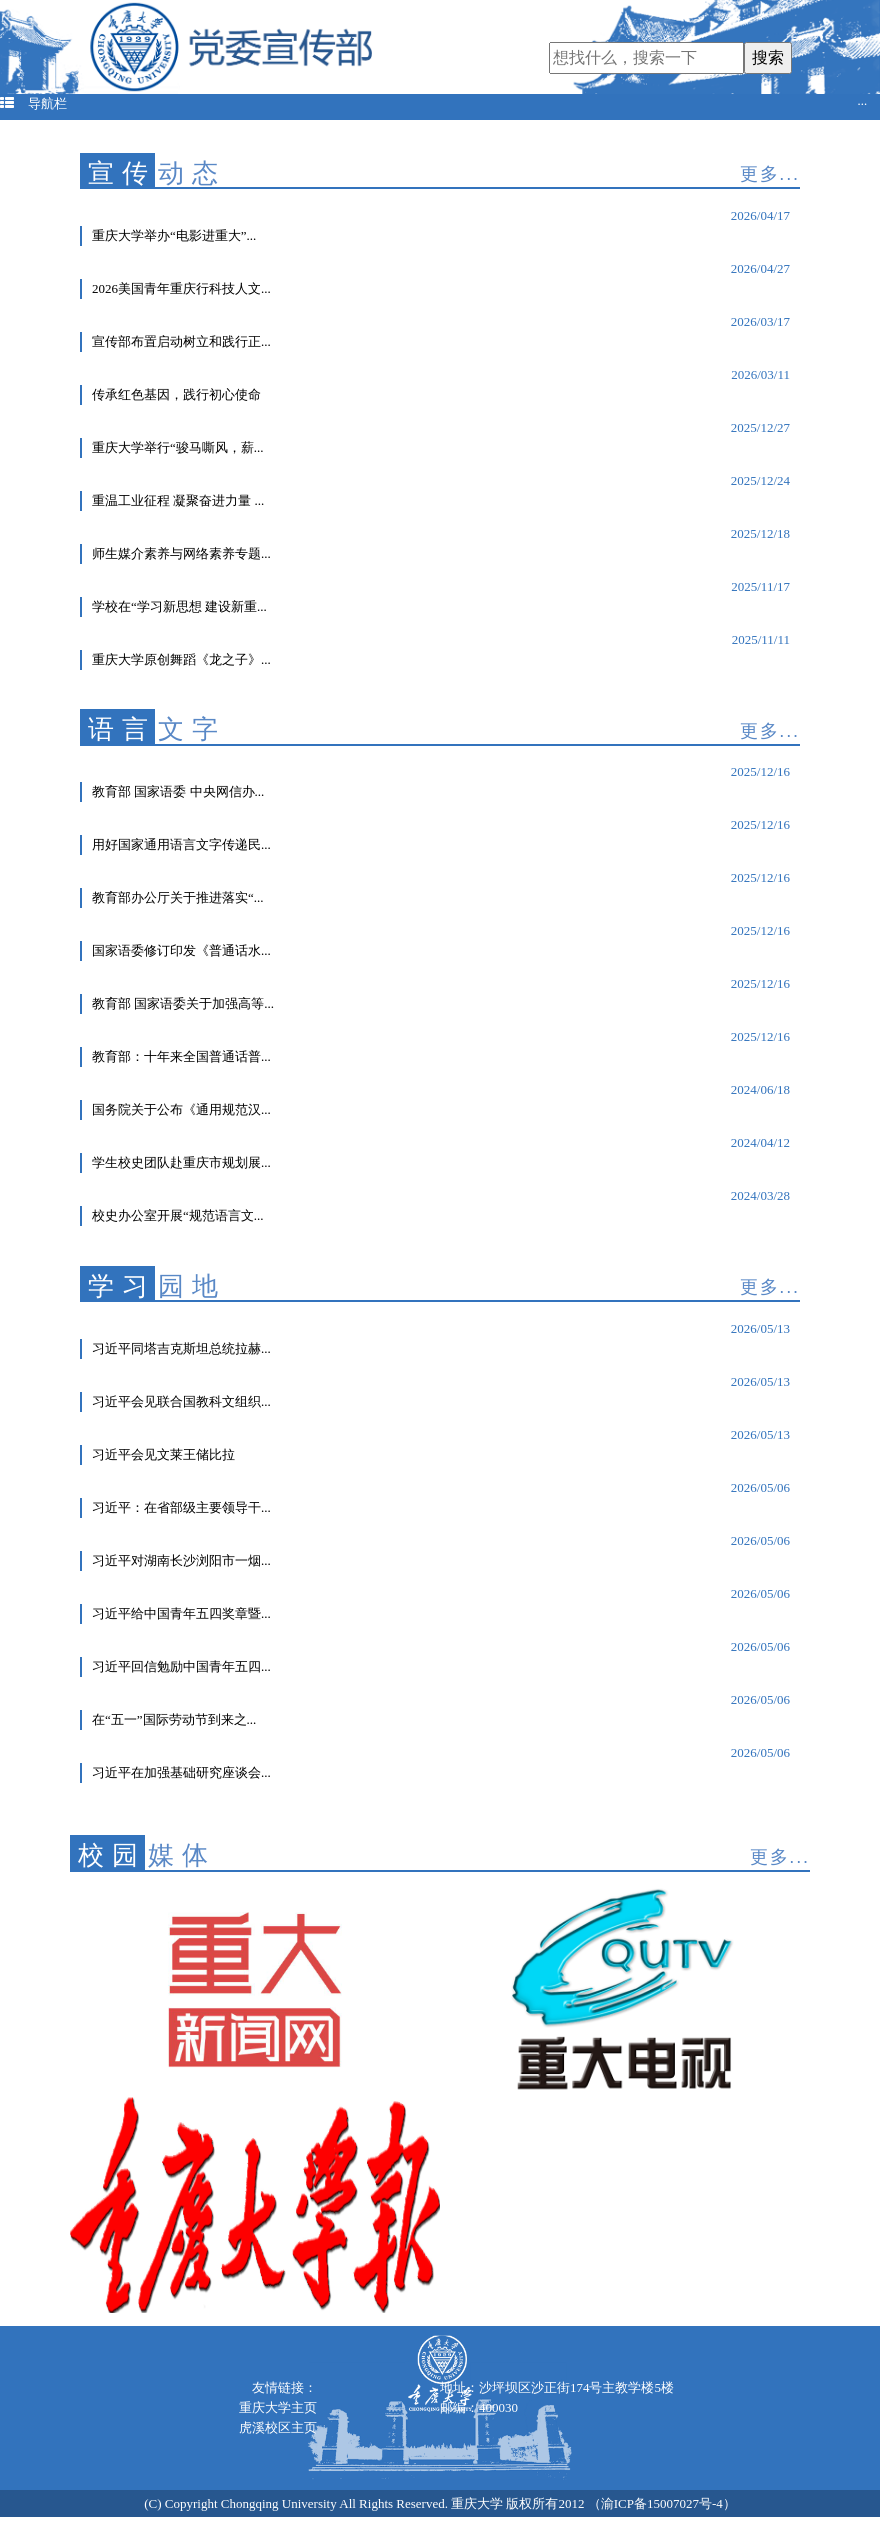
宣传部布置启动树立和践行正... (181, 341)
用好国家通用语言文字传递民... (181, 844)
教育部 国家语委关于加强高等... (183, 1003)
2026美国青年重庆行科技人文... (181, 288)
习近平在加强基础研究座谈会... (181, 1772)
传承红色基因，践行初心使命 (176, 394)
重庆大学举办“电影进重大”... (174, 235)
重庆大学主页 (278, 2407)
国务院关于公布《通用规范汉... (181, 1109)
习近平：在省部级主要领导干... (181, 1507)
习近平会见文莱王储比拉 (163, 1454)
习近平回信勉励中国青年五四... (181, 1666)
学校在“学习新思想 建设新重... (179, 606)
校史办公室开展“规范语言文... (178, 1215)
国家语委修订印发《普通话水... (181, 950)
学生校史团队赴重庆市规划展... (181, 1162)
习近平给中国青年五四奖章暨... (181, 1613)
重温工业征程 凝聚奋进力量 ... (178, 500)
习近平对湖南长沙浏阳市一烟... (181, 1560)
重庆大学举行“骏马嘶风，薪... (178, 447)
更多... (770, 174)
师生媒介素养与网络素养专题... (181, 553)
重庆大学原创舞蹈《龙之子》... (181, 659)
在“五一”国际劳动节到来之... (174, 1719)
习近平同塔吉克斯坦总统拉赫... (181, 1348)
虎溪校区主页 (278, 2427)
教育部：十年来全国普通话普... (181, 1056)
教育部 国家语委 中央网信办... (178, 791)
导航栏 (433, 104)
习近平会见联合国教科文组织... (181, 1401)
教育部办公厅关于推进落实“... (178, 897)
